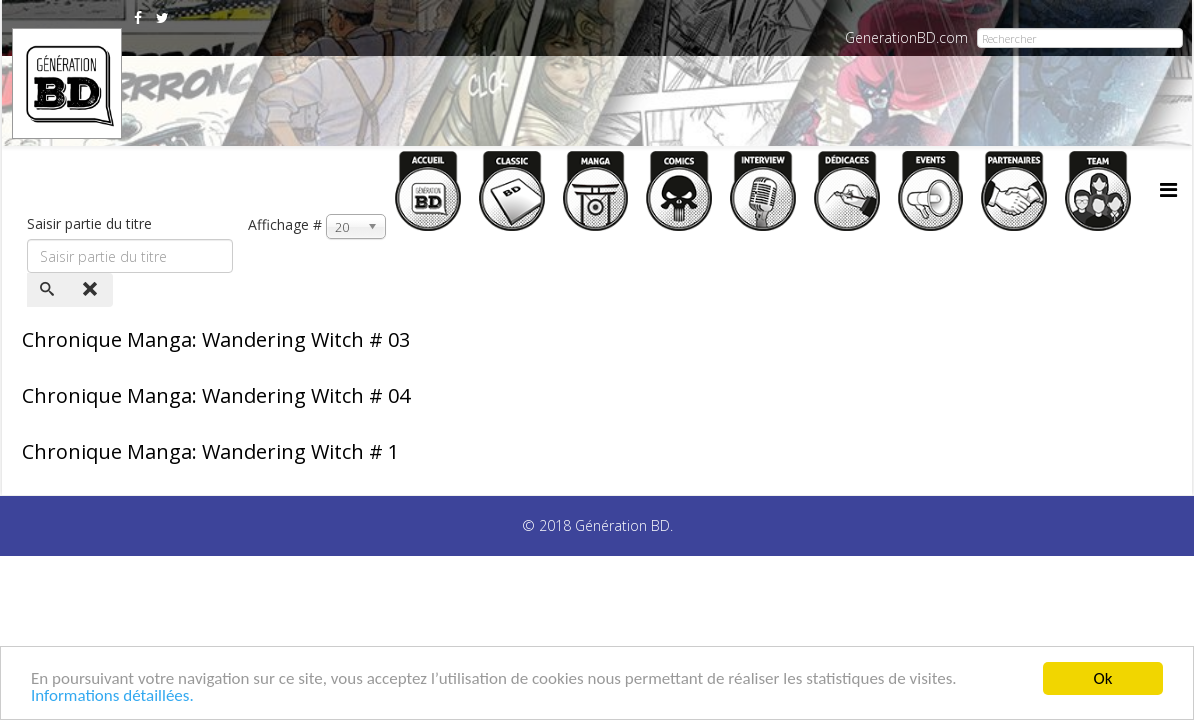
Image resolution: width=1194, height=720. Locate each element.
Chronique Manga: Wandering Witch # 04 (216, 395)
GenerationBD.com (906, 37)
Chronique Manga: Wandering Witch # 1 (210, 451)
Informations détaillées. (112, 696)
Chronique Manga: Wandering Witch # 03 (216, 339)
